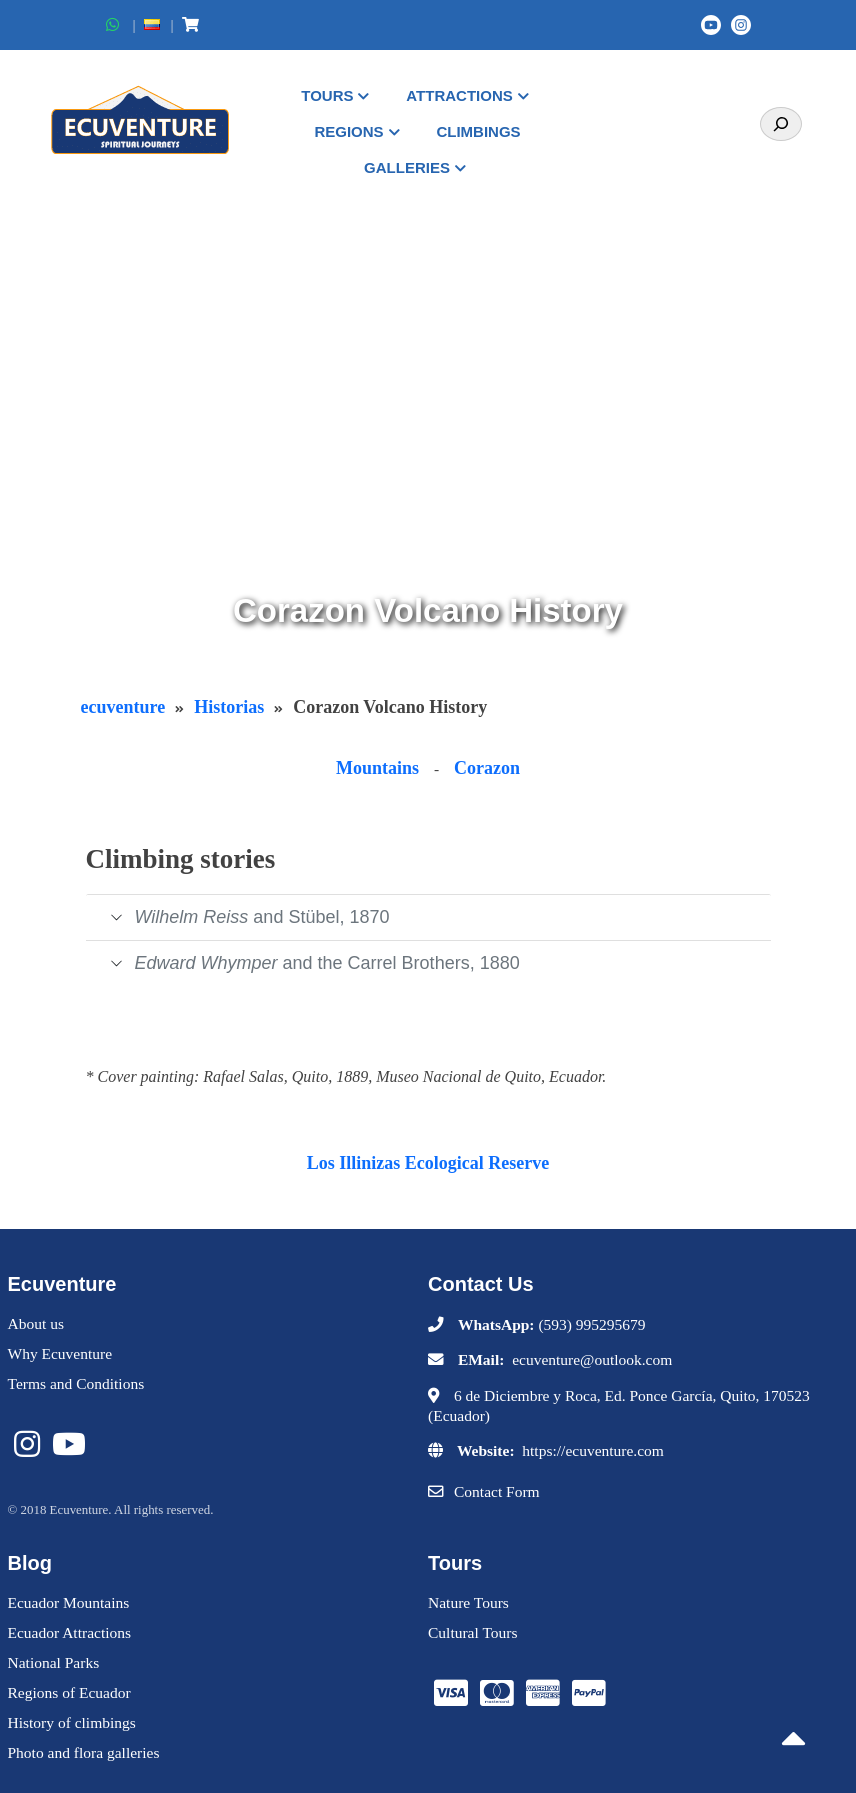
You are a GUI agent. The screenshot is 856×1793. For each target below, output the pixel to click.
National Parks (54, 1662)
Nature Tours (468, 1602)
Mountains (377, 768)
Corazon (487, 768)
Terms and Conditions (76, 1383)
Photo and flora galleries (84, 1752)
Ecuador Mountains (69, 1602)
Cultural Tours (472, 1632)
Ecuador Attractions (70, 1632)
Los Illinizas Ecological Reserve (428, 1163)
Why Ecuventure (60, 1353)
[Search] (781, 124)
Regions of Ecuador (69, 1692)
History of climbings (72, 1722)
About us (36, 1323)
